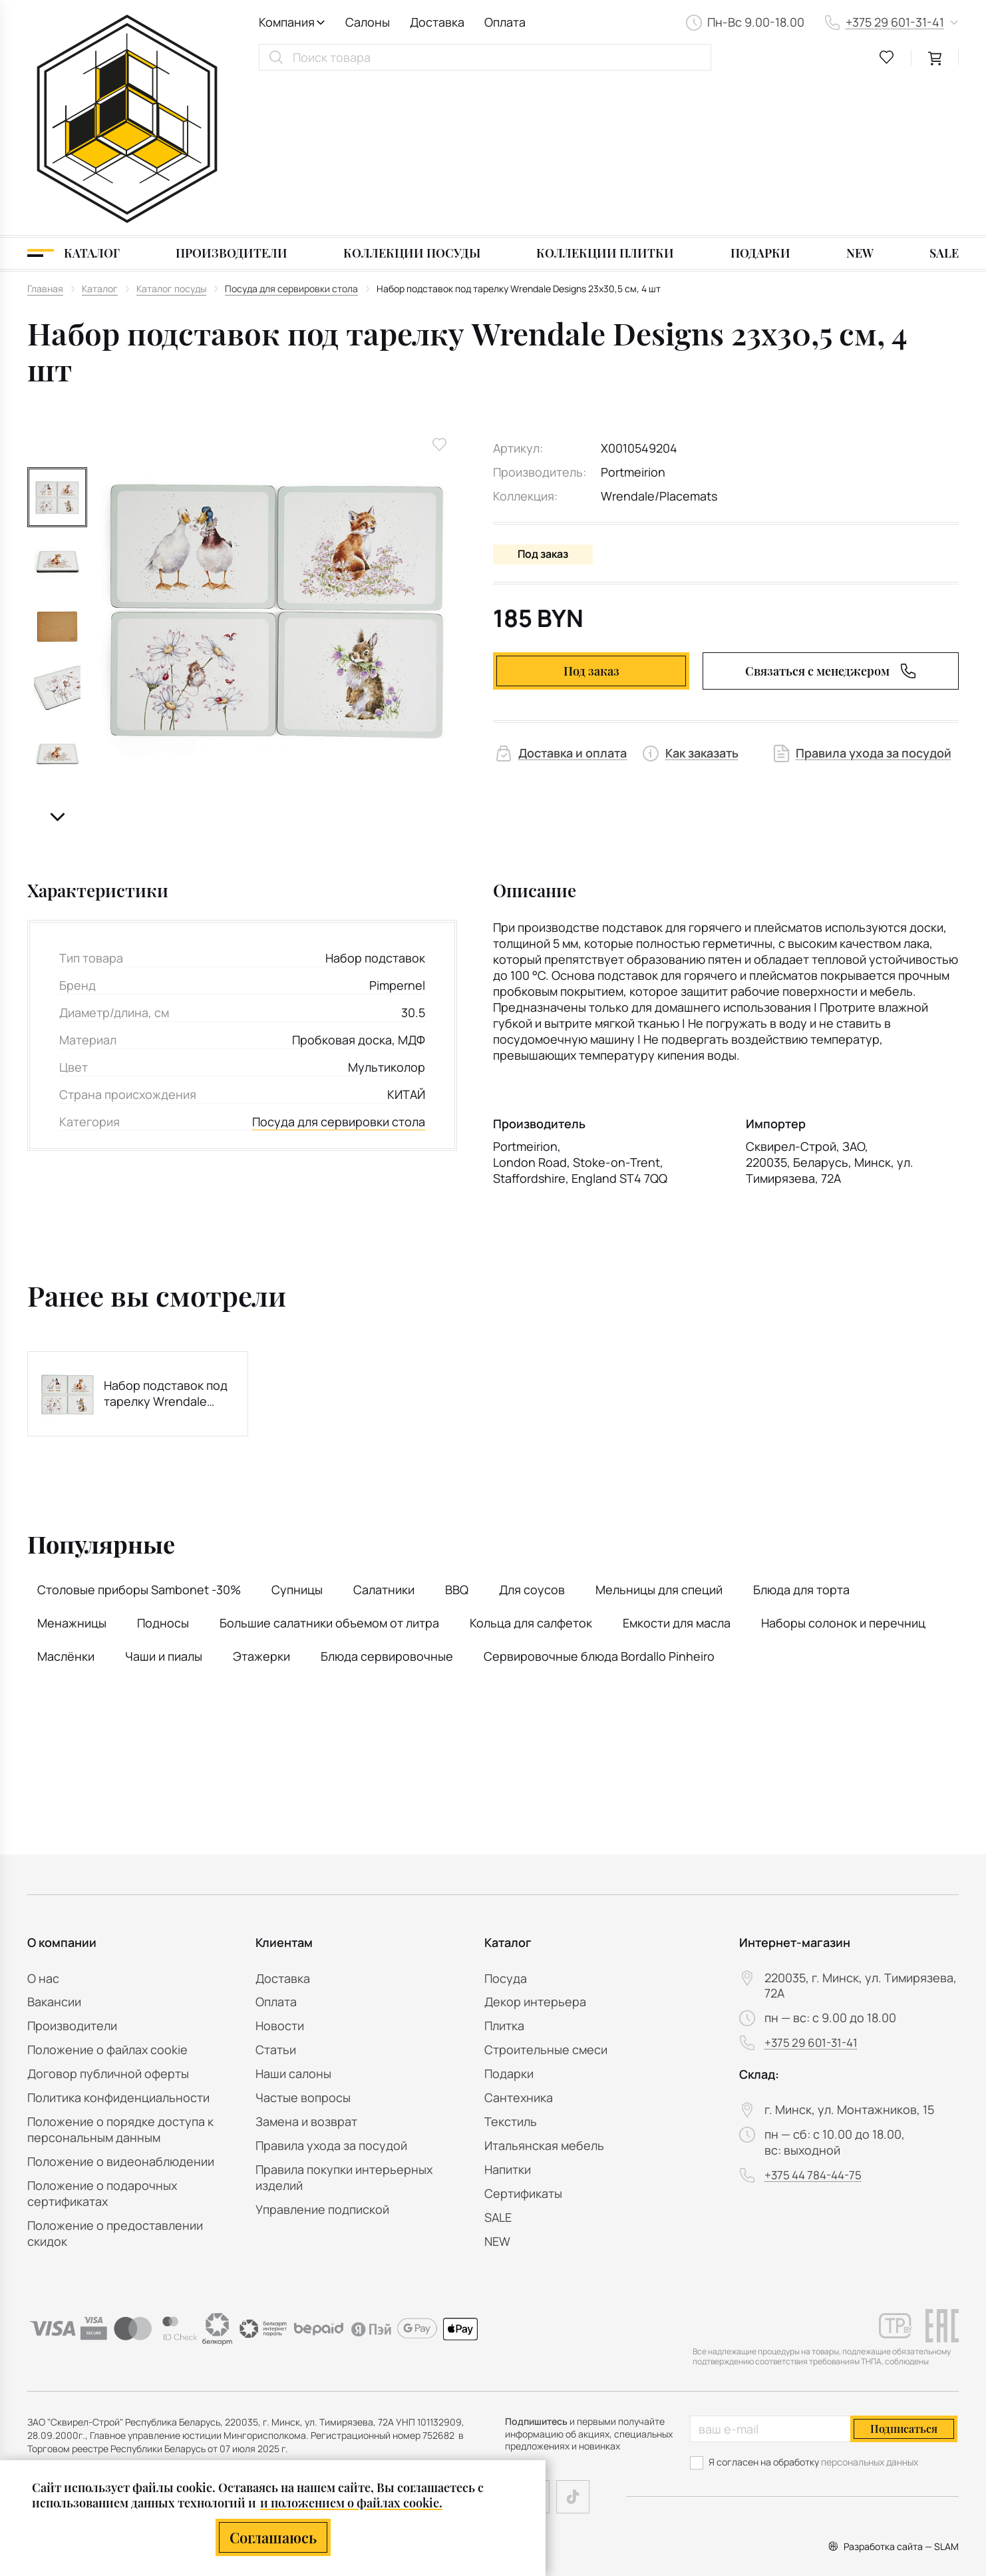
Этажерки (261, 1504)
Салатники (383, 1438)
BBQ (456, 1438)
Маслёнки (65, 1504)
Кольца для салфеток (531, 1471)
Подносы (163, 1471)
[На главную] (127, 43)
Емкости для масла (677, 1471)
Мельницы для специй (659, 1438)
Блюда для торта (801, 1438)
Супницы (297, 1438)
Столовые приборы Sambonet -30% (139, 1438)
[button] (57, 665)
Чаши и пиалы (163, 1504)
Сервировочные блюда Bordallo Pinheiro (599, 1504)
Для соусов (532, 1438)
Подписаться (903, 2429)
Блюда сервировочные (387, 1504)
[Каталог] (73, 101)
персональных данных (869, 2462)
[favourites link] (887, 57)
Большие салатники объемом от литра (329, 1471)
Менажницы (71, 1471)
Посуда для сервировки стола (338, 969)
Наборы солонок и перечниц (843, 1471)
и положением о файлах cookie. (351, 2503)
